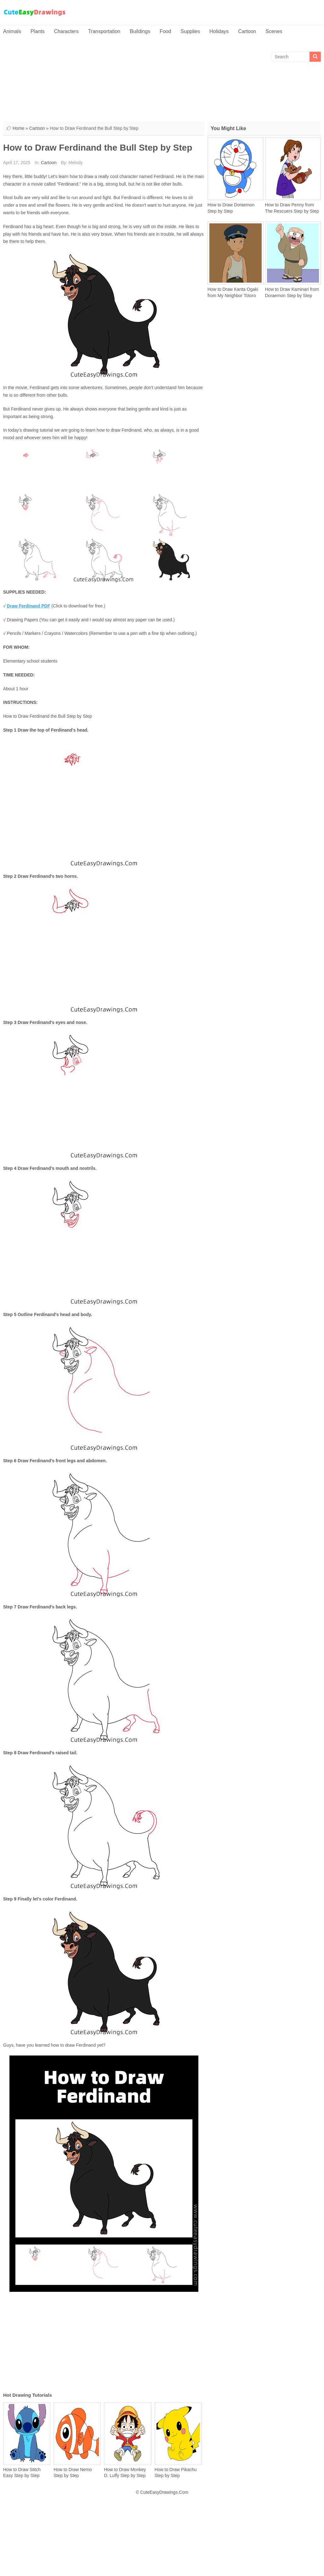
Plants (37, 31)
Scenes (273, 31)
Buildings (140, 31)
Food (165, 31)
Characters (66, 31)
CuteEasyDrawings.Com (164, 2492)
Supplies (190, 31)
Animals (12, 31)
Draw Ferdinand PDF (28, 605)
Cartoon (247, 31)
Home (18, 128)
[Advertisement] (162, 106)
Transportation (104, 31)
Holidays (219, 31)
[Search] (315, 57)
